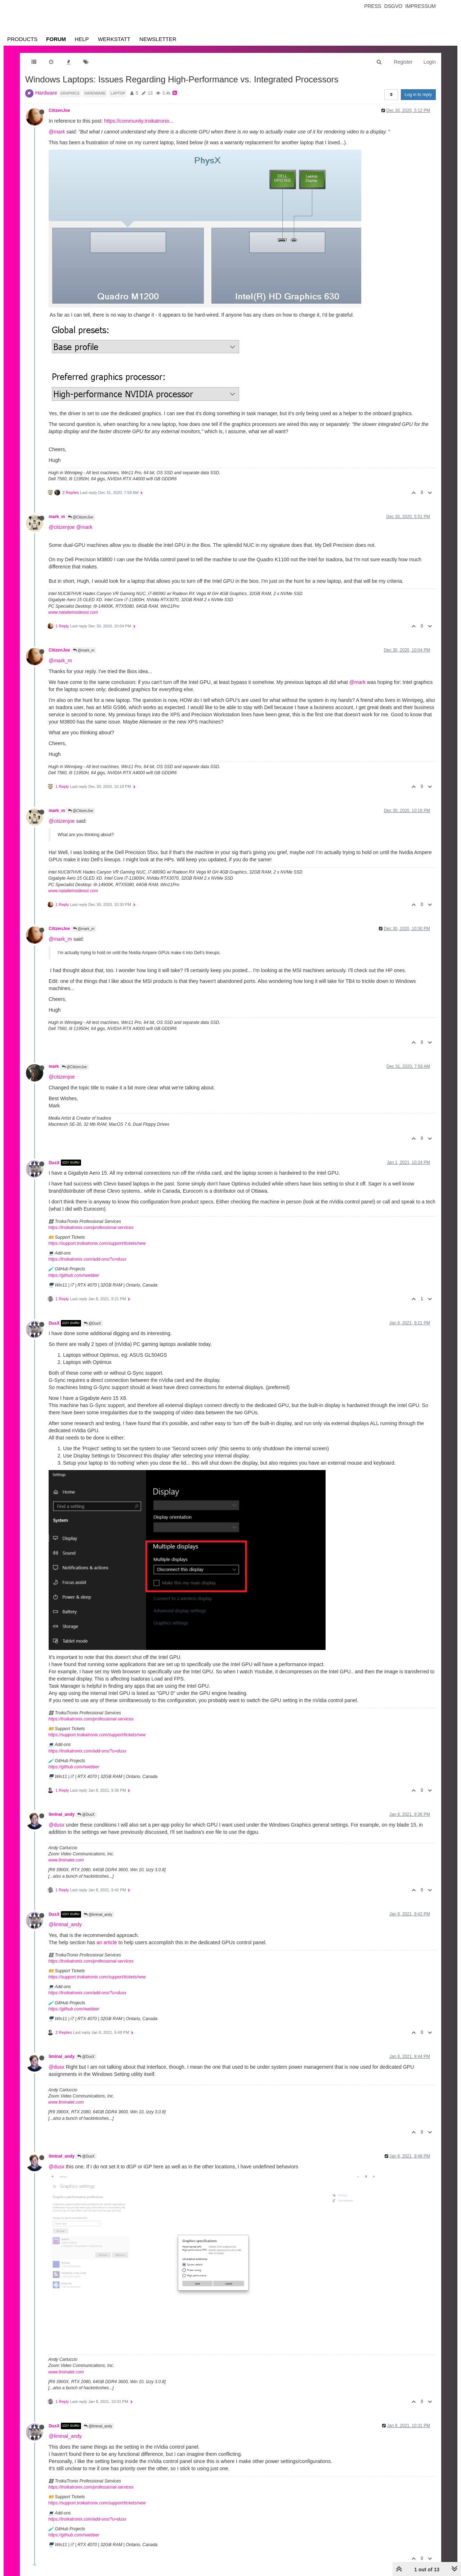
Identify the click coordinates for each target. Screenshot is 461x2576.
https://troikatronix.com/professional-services (91, 1227)
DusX (54, 1162)
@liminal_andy (98, 1915)
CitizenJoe (59, 110)
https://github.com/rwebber (73, 1275)
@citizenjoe (62, 527)
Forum (56, 39)
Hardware (46, 93)
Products (22, 39)
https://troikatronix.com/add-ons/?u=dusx (87, 1259)
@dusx (56, 1825)
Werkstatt (114, 39)
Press (372, 6)
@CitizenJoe (80, 517)
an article (107, 1942)
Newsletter (157, 39)
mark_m (57, 516)
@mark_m (83, 650)
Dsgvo (393, 6)
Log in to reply (418, 94)
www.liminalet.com (66, 1860)
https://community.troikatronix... (139, 121)
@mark (57, 132)
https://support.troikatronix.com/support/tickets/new (97, 1243)
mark (54, 1066)
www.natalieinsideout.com (73, 612)
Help (82, 39)
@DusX (92, 1323)
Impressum (420, 6)
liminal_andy (62, 1814)
